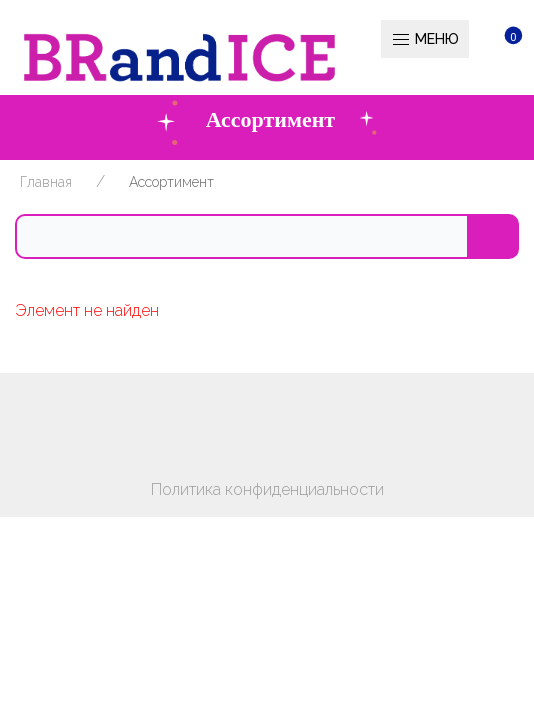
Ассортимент (171, 182)
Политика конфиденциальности (267, 489)
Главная (46, 182)
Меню (425, 40)
